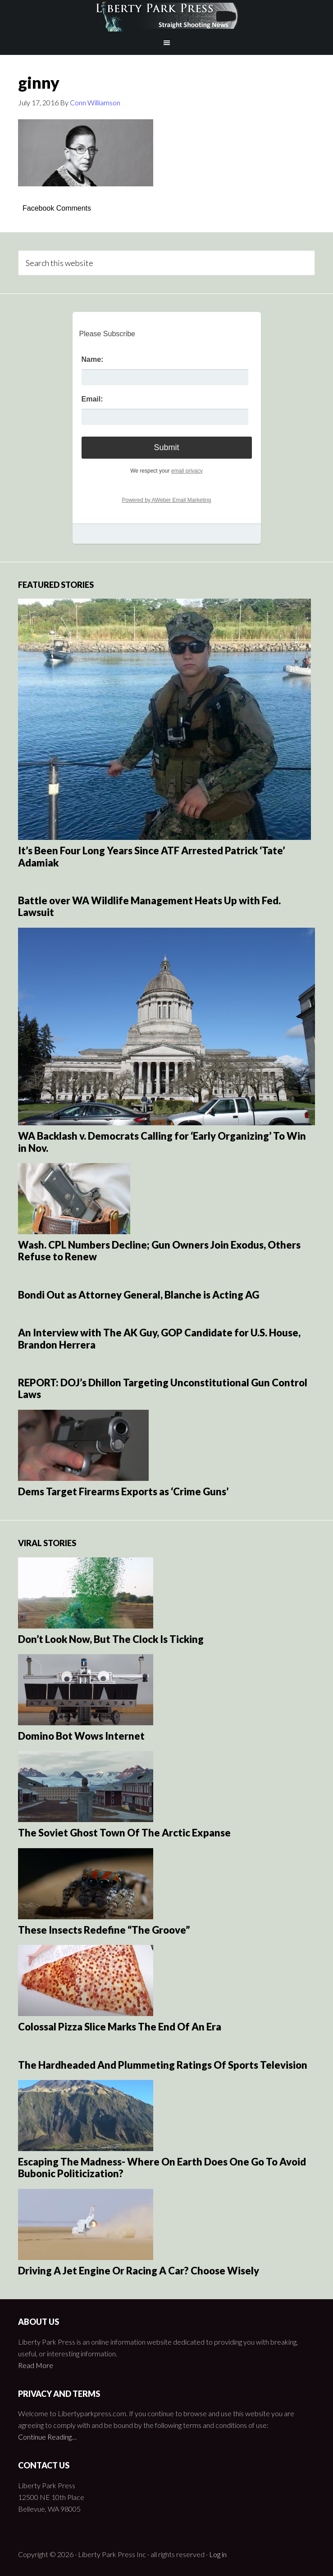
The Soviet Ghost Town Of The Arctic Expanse (124, 1833)
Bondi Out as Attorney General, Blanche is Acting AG (138, 1295)
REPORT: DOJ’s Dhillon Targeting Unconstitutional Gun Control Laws (162, 1388)
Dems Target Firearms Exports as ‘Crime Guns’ (123, 1491)
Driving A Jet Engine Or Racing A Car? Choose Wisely (138, 2271)
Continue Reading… (47, 2436)
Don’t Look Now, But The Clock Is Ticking (111, 1639)
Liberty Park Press (166, 16)
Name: (93, 359)
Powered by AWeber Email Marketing (166, 500)
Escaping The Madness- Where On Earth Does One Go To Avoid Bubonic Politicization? (162, 2167)
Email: (92, 399)
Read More (35, 2365)
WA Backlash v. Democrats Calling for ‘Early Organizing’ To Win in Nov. (162, 1142)
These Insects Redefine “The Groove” (104, 1930)
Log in (218, 2554)
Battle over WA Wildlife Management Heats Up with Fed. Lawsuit (149, 906)
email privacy (187, 471)
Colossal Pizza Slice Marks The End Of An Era (119, 2027)
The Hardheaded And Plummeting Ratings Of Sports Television (162, 2065)
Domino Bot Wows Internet (81, 1736)
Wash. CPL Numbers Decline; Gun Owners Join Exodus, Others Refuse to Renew (159, 1251)
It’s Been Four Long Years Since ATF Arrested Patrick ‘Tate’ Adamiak (151, 856)
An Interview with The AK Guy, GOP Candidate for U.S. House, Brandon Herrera (159, 1338)
